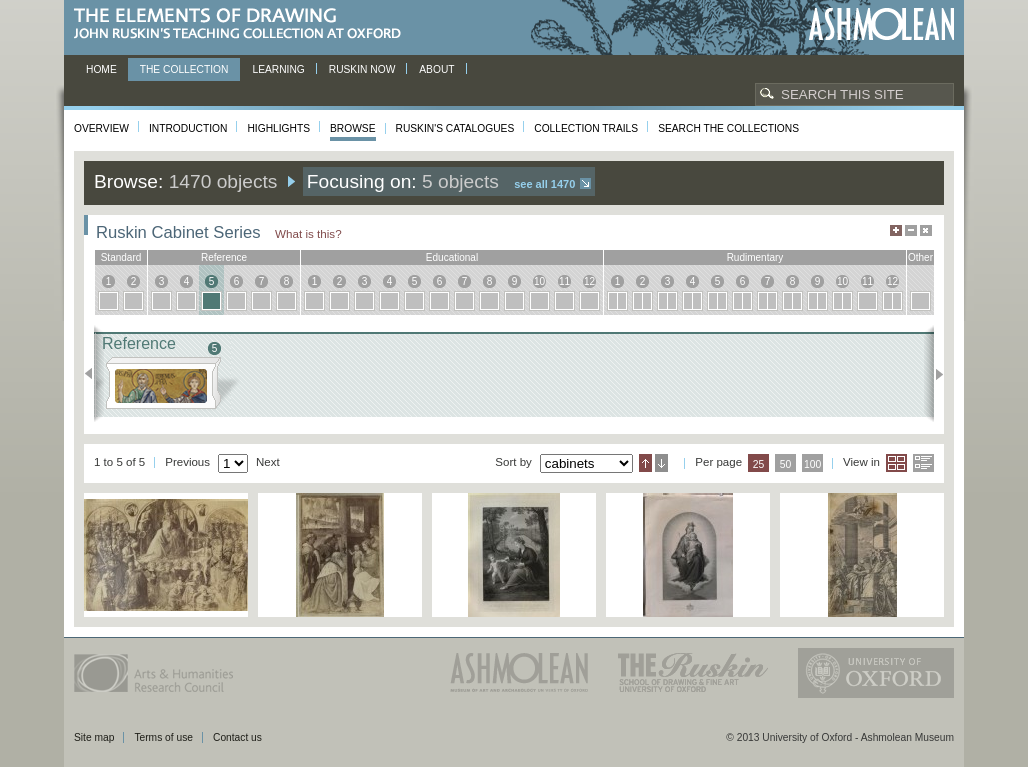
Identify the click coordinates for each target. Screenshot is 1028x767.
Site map (94, 737)
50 (786, 464)
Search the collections (728, 128)
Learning (278, 69)
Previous (94, 374)
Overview (101, 128)
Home (101, 69)
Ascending (645, 463)
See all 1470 (544, 184)
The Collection (184, 69)
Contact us (237, 737)
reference (224, 257)
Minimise (911, 230)
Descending (661, 463)
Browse (353, 128)
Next (933, 374)
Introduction (188, 128)
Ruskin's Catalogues (455, 128)
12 (589, 281)
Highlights (278, 128)
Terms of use (163, 737)
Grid (896, 463)
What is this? (308, 233)
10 (539, 281)
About (436, 69)
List (923, 463)
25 (759, 464)
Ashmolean (881, 24)
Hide (926, 230)
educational (452, 257)
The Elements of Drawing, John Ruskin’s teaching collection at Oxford (243, 24)
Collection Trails (586, 128)
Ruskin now (362, 69)
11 (564, 281)
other (920, 257)
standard (121, 257)
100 (812, 464)
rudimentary (755, 257)
